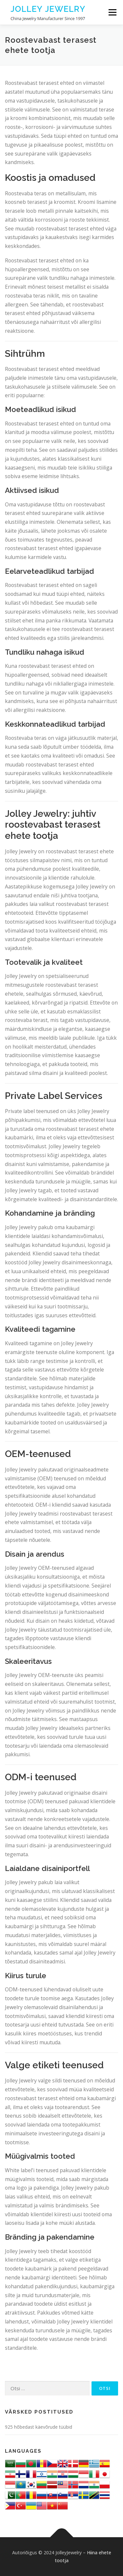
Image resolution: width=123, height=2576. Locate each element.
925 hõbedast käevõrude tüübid (38, 2427)
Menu (112, 12)
